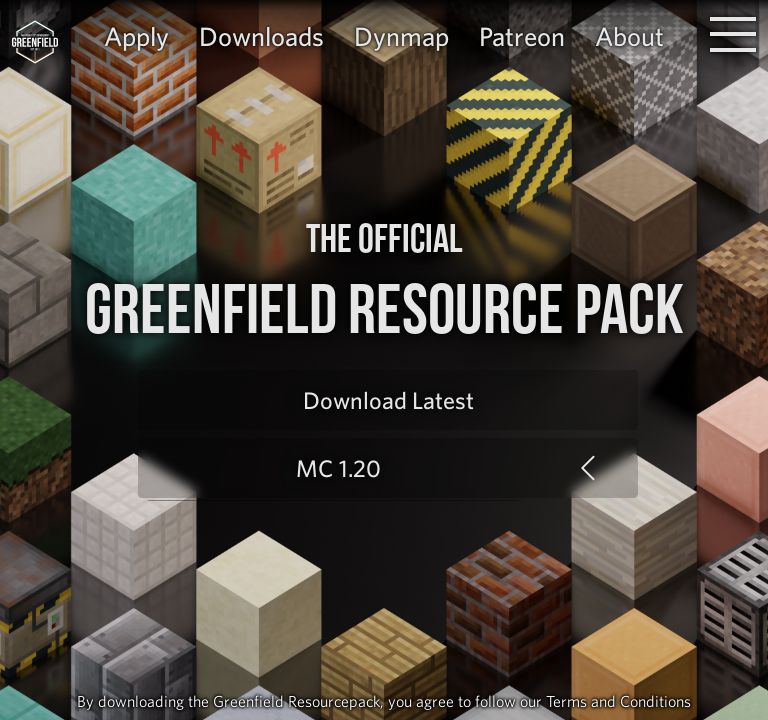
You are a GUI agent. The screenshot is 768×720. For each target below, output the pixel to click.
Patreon (522, 36)
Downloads (261, 36)
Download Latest (388, 400)
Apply (136, 36)
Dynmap (401, 36)
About (629, 36)
